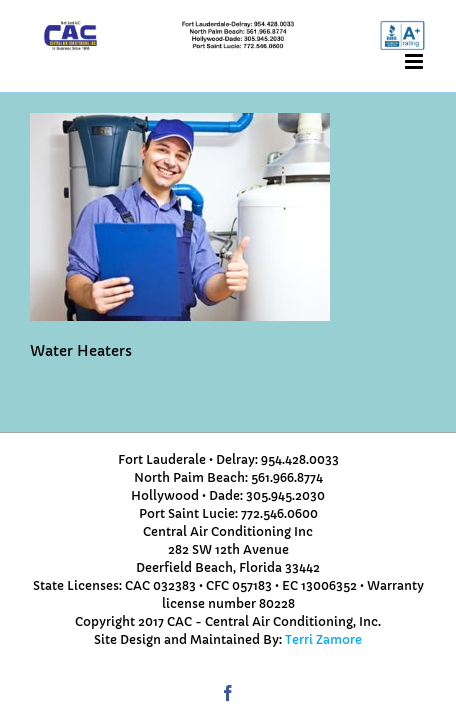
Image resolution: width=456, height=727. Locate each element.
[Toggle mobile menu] (415, 61)
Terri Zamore (323, 639)
